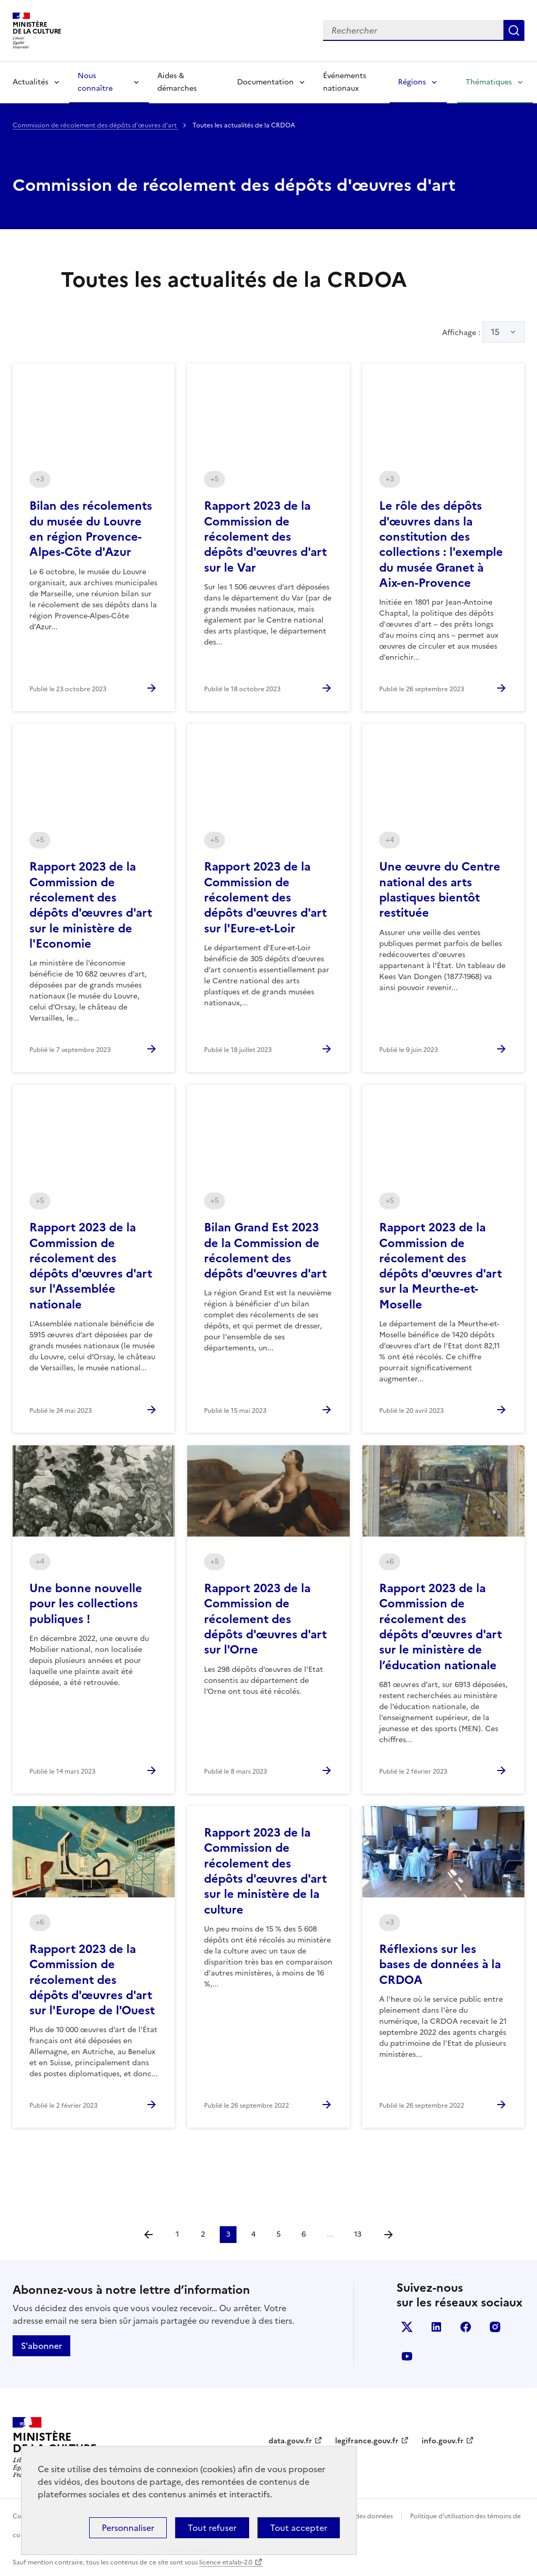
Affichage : (483, 331)
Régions (412, 82)
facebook (465, 2326)
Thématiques (489, 82)
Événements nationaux (344, 82)
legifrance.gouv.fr (367, 2440)
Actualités (30, 82)
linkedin (436, 2326)
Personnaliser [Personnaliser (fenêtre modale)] (128, 2527)
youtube (406, 2356)
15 (495, 332)
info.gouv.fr (443, 2440)
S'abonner (41, 2345)
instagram (495, 2326)
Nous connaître (95, 82)
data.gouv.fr (290, 2440)
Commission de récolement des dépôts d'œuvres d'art (95, 125)
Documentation (265, 82)
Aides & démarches (177, 82)
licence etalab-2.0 (225, 2562)
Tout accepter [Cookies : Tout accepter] (298, 2527)
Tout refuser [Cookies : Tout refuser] (212, 2527)
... (330, 2234)
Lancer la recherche (513, 30)
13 (357, 2234)
